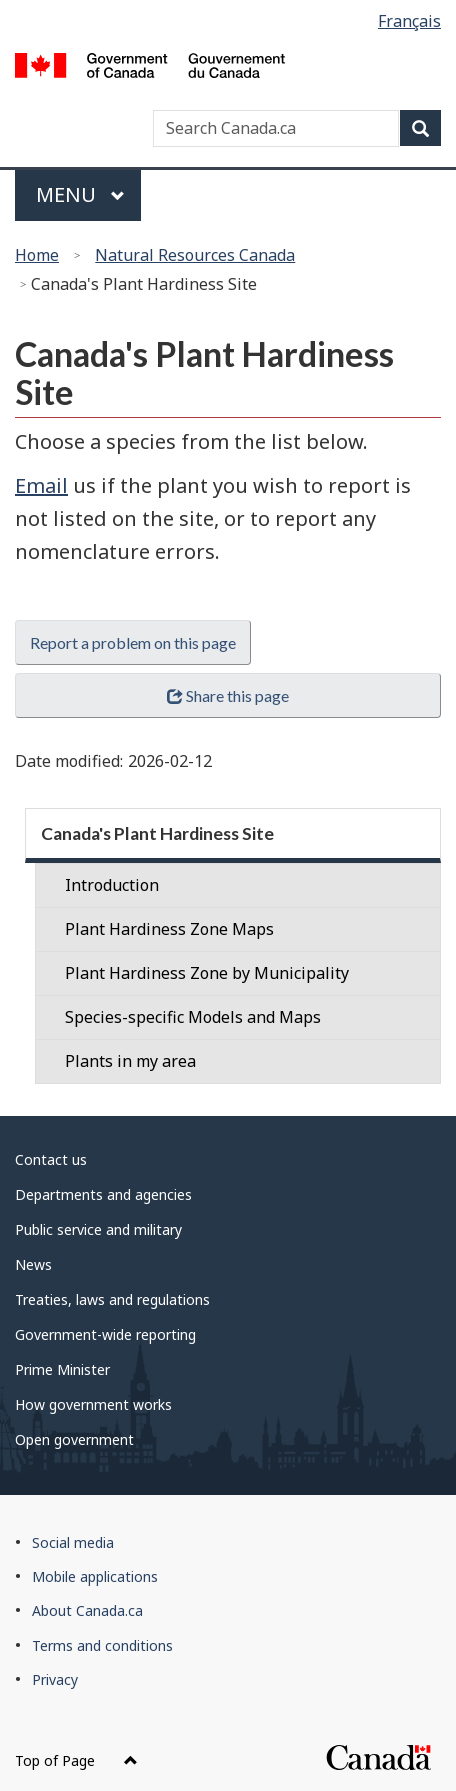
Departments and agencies (103, 1194)
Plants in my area (130, 1061)
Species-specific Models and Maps (193, 1017)
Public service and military (98, 1229)
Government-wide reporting (105, 1334)
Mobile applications (95, 1576)
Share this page (228, 695)
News (33, 1264)
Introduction (112, 885)
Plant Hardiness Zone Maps (169, 929)
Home (37, 255)
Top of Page (76, 1760)
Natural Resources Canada (195, 255)
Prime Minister (62, 1369)
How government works (93, 1404)
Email (41, 485)
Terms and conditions (102, 1645)
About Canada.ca (87, 1610)
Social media (73, 1542)
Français (409, 21)
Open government (74, 1439)
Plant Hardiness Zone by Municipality (207, 973)
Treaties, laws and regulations (112, 1299)
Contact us (51, 1159)
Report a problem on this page (133, 642)
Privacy (55, 1679)
